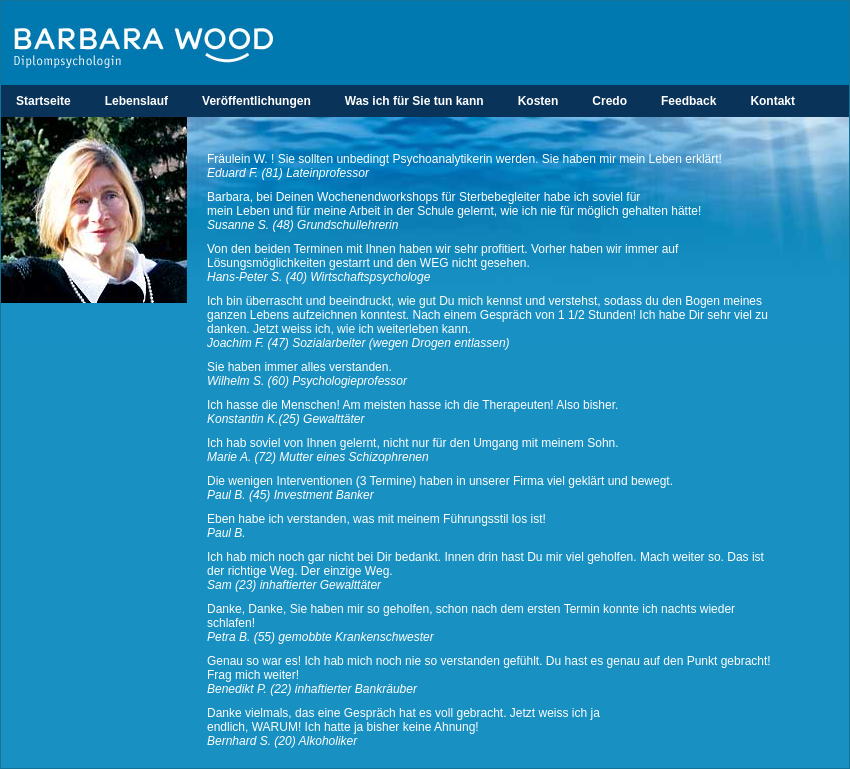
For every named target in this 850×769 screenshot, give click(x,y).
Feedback (688, 101)
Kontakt (772, 101)
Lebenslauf (136, 101)
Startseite (43, 101)
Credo (609, 101)
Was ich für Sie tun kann (414, 101)
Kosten (538, 101)
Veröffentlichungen (256, 101)
